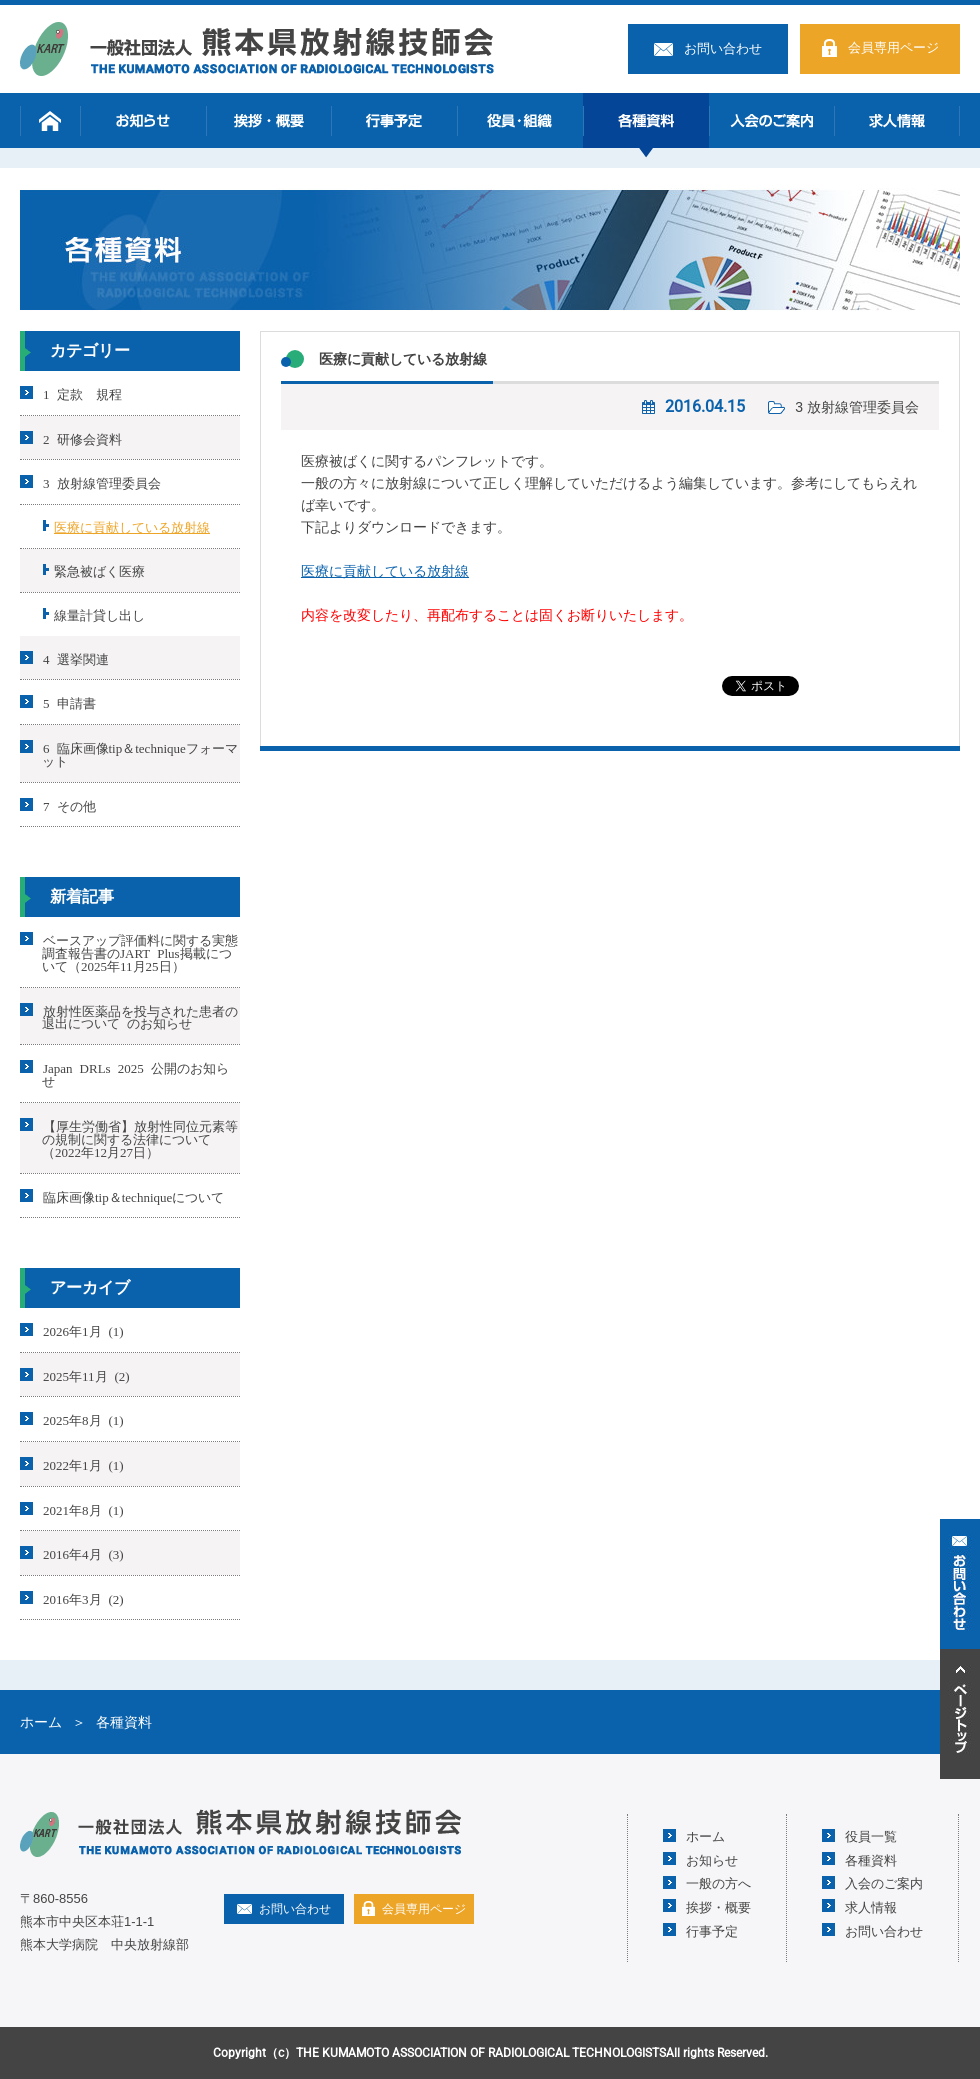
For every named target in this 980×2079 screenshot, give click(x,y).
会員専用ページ (893, 47)
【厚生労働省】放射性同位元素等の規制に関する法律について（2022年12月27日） (140, 1138)
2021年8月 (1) (83, 1508)
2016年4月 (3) (83, 1553)
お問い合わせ (723, 48)
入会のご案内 (772, 120)
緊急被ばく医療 (99, 570)
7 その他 (69, 804)
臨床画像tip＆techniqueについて (133, 1195)
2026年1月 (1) (83, 1330)
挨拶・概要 (269, 120)
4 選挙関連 (76, 657)
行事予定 (394, 120)
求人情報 (897, 120)
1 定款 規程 (82, 393)
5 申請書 (69, 702)
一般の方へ (718, 1882)
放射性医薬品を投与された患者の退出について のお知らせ (140, 1016)
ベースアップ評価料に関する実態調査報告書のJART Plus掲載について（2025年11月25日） (140, 952)
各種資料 (646, 120)
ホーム (50, 120)
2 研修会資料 (82, 437)
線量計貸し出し (99, 614)
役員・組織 (520, 120)
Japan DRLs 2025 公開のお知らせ (135, 1074)
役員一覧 (871, 1835)
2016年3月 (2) (83, 1597)
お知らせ (143, 120)
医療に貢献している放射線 (403, 359)
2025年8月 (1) (83, 1419)
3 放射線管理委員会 (857, 407)
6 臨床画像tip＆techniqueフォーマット (140, 754)
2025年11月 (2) (86, 1374)
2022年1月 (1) (83, 1464)
